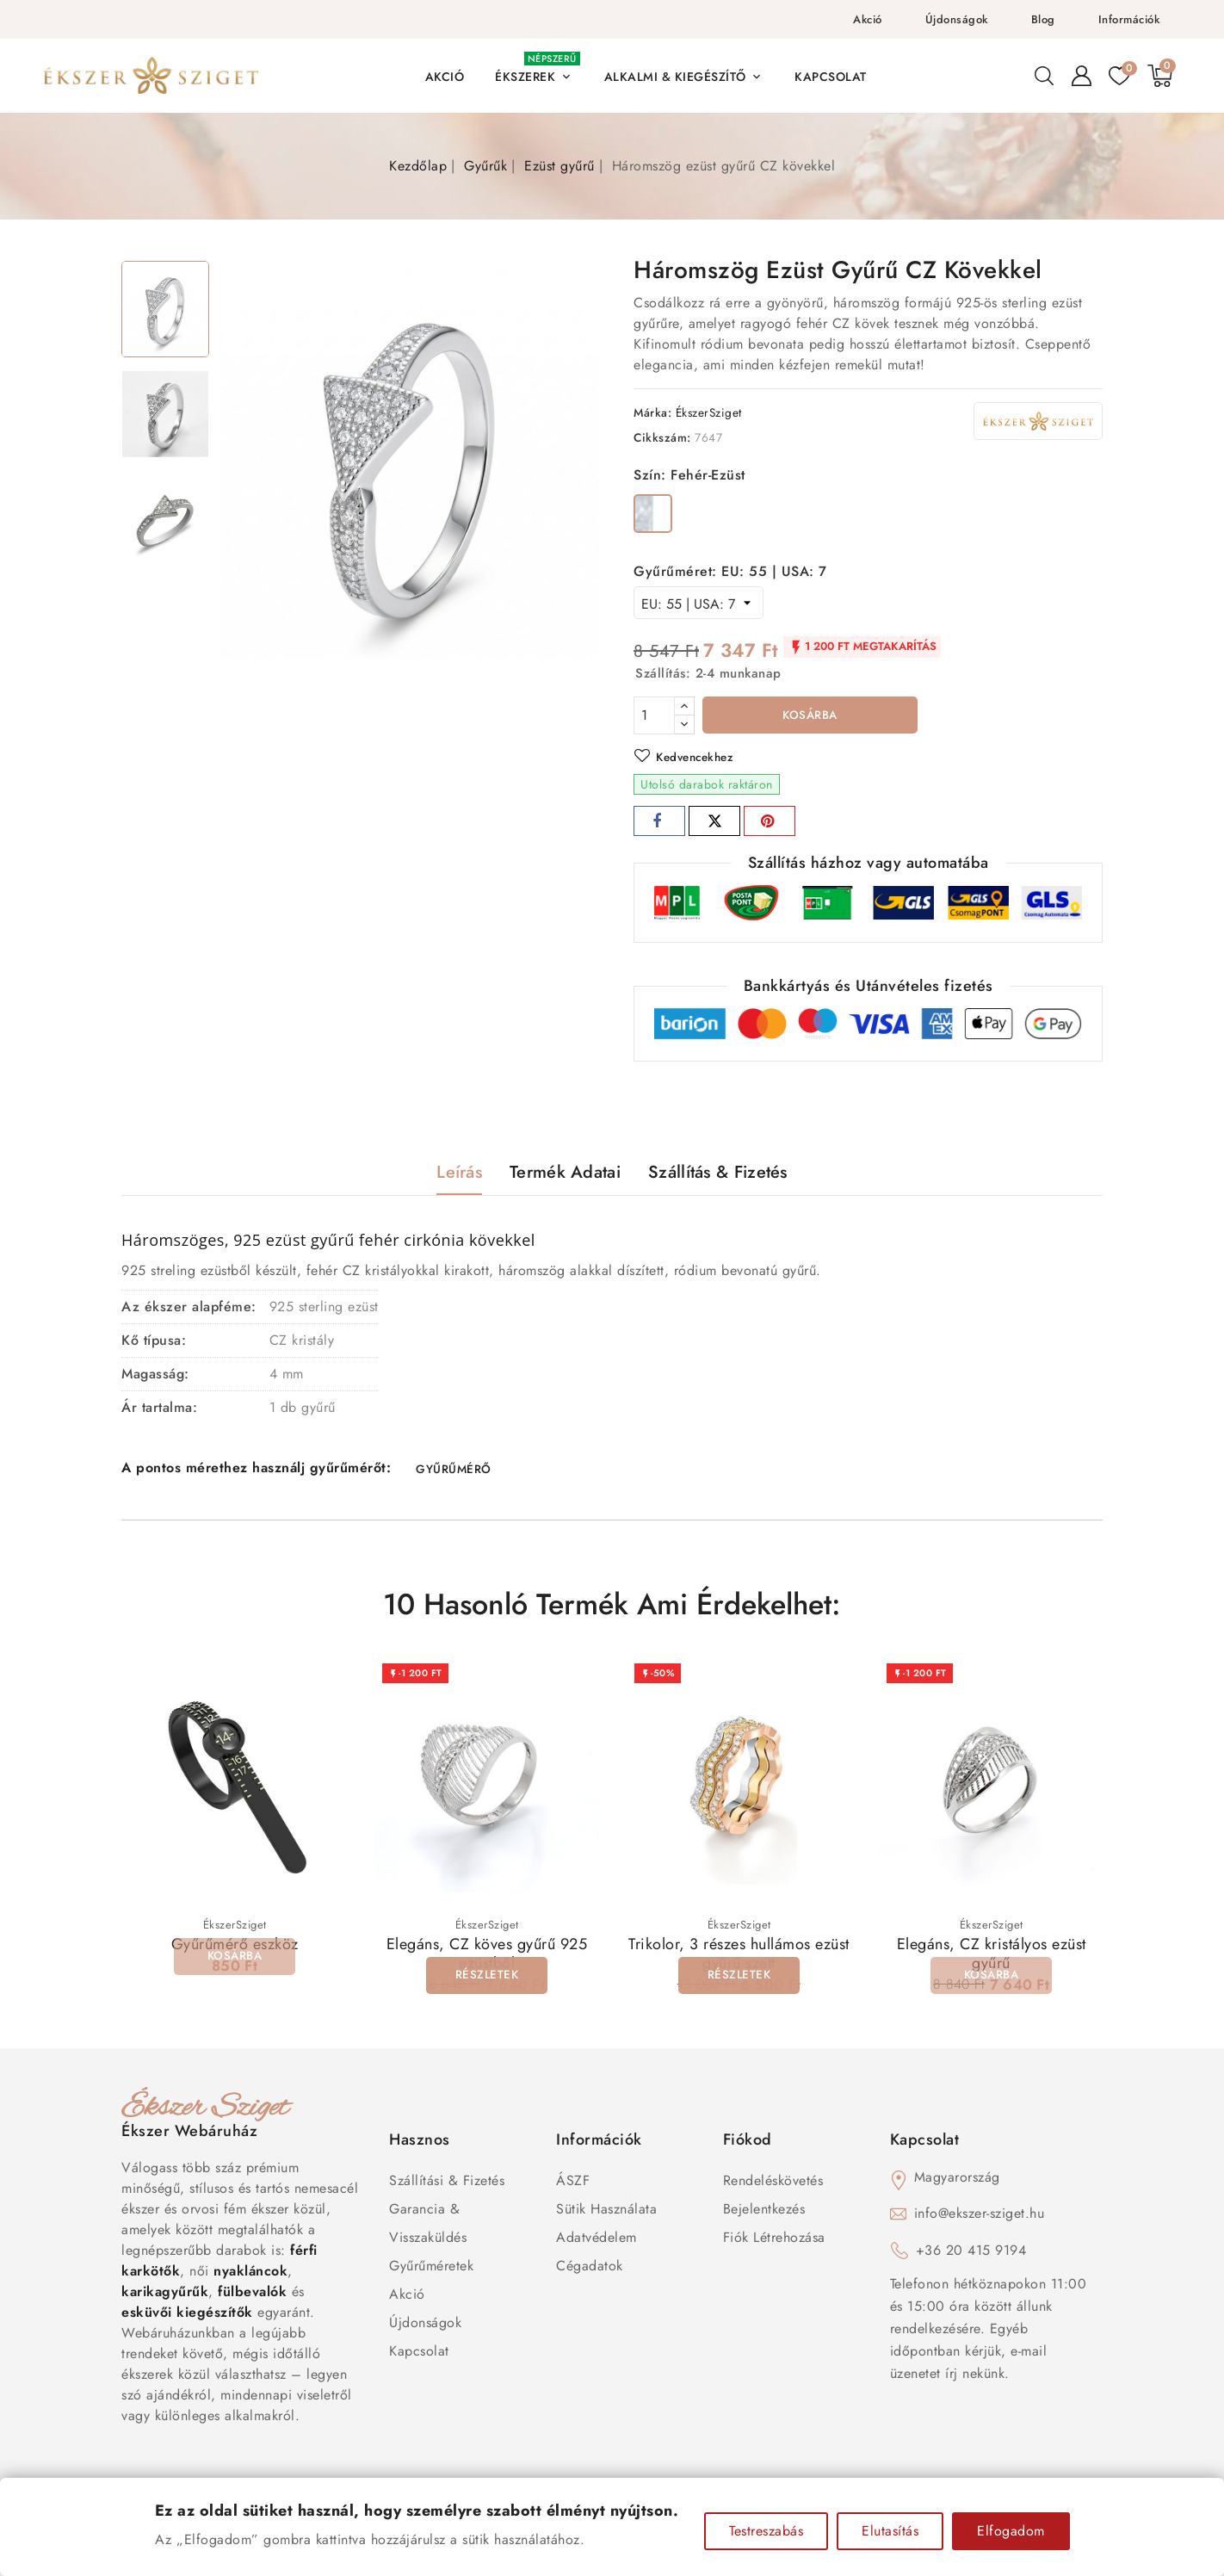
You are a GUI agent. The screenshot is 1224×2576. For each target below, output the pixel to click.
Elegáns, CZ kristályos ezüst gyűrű (991, 1958)
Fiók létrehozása (774, 2242)
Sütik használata (606, 2214)
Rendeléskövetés (773, 2185)
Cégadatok (589, 2271)
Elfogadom (1011, 2531)
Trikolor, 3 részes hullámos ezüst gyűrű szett (739, 1958)
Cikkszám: (662, 437)
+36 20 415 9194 (971, 2255)
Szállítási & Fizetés (446, 2185)
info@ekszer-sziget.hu (979, 2218)
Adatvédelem (596, 2242)
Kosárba (810, 716)
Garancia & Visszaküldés (428, 2228)
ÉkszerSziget (709, 412)
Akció (867, 19)
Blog (1043, 19)
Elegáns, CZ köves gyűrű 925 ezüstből (487, 1958)
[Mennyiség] (654, 715)
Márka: (652, 412)
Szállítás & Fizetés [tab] (718, 1173)
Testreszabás (766, 2531)
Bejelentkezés (764, 2214)
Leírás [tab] (459, 1173)
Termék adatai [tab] (565, 1173)
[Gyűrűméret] (698, 602)
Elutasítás (890, 2531)
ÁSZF (573, 2185)
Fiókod (747, 2144)
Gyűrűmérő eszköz (235, 1949)
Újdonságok (956, 19)
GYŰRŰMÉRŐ (453, 1472)
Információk (1129, 19)
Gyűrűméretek (431, 2271)
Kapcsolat (419, 2356)
